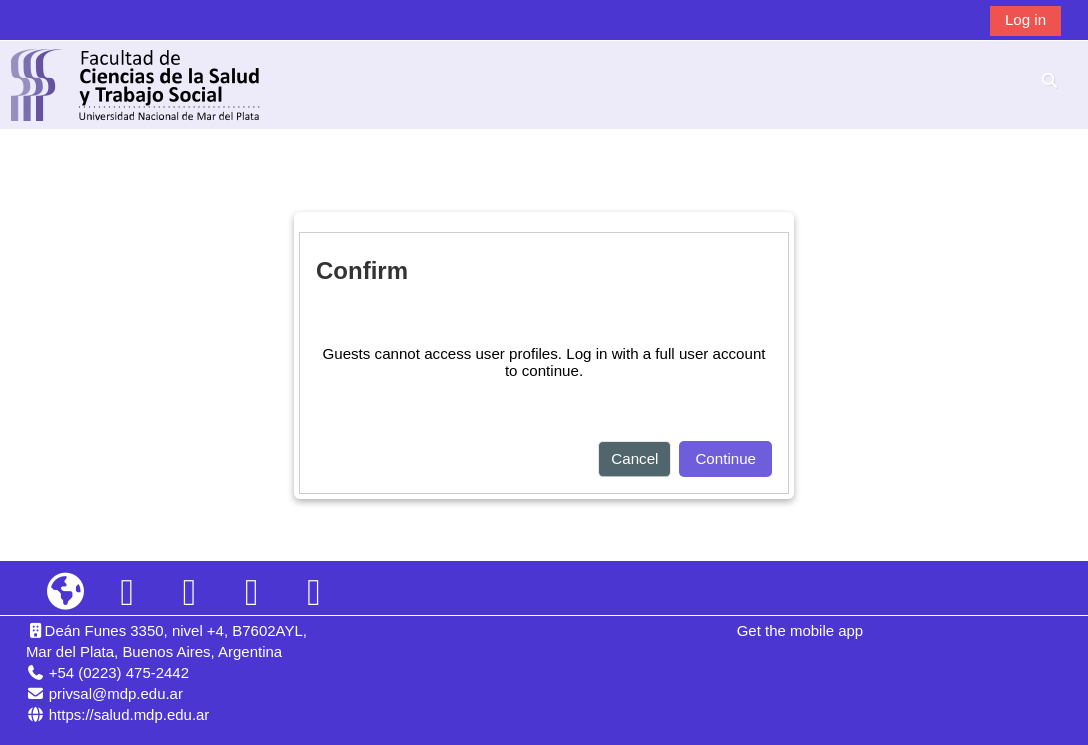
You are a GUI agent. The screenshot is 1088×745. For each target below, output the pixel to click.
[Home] (136, 83)
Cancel (634, 458)
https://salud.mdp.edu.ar (129, 714)
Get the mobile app (800, 630)
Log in (1025, 19)
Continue (725, 458)
